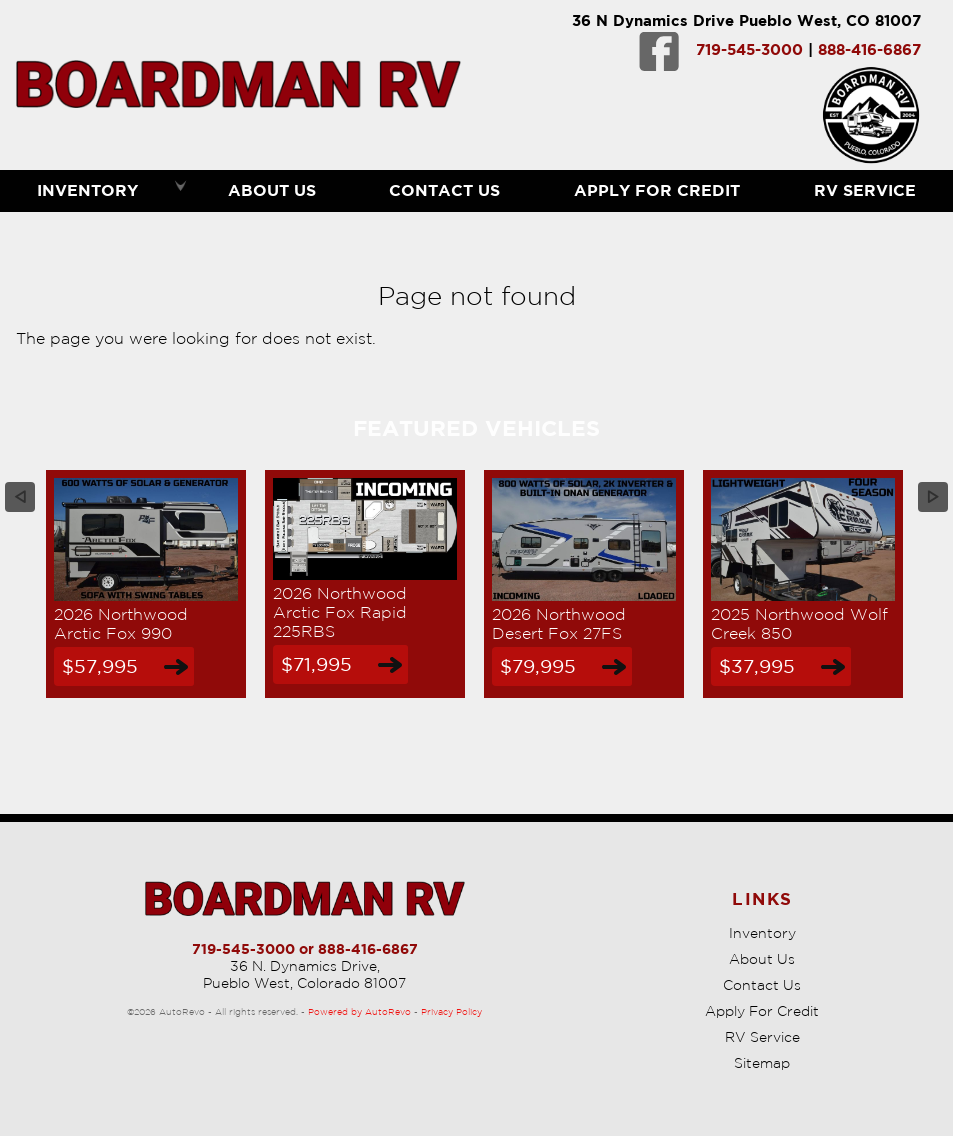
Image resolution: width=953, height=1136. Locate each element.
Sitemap (762, 1063)
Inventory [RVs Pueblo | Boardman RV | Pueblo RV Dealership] (87, 190)
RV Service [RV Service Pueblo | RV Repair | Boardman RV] (865, 190)
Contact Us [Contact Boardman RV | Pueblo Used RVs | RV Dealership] (444, 190)
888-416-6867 (869, 49)
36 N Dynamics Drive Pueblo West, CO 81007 (746, 20)
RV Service (762, 1037)
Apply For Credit (657, 190)
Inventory (762, 933)
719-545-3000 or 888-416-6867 (305, 948)
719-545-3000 (749, 49)
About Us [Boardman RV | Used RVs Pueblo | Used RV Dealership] (272, 190)
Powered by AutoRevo (359, 1011)
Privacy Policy (451, 1011)
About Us (762, 959)
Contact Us (762, 985)
